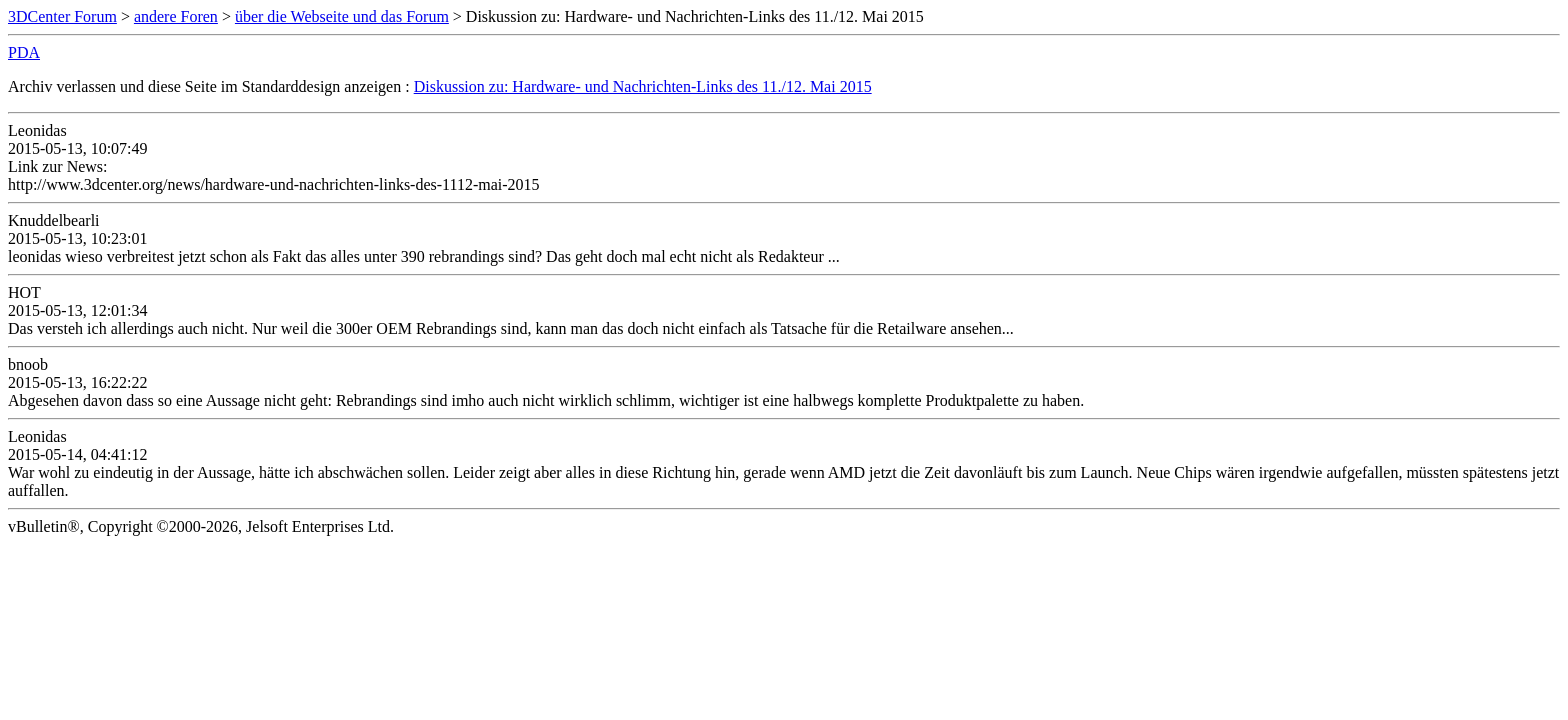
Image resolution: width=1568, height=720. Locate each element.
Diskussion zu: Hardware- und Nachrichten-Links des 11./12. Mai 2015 (643, 86)
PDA (24, 52)
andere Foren (176, 16)
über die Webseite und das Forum (342, 16)
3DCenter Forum (62, 16)
